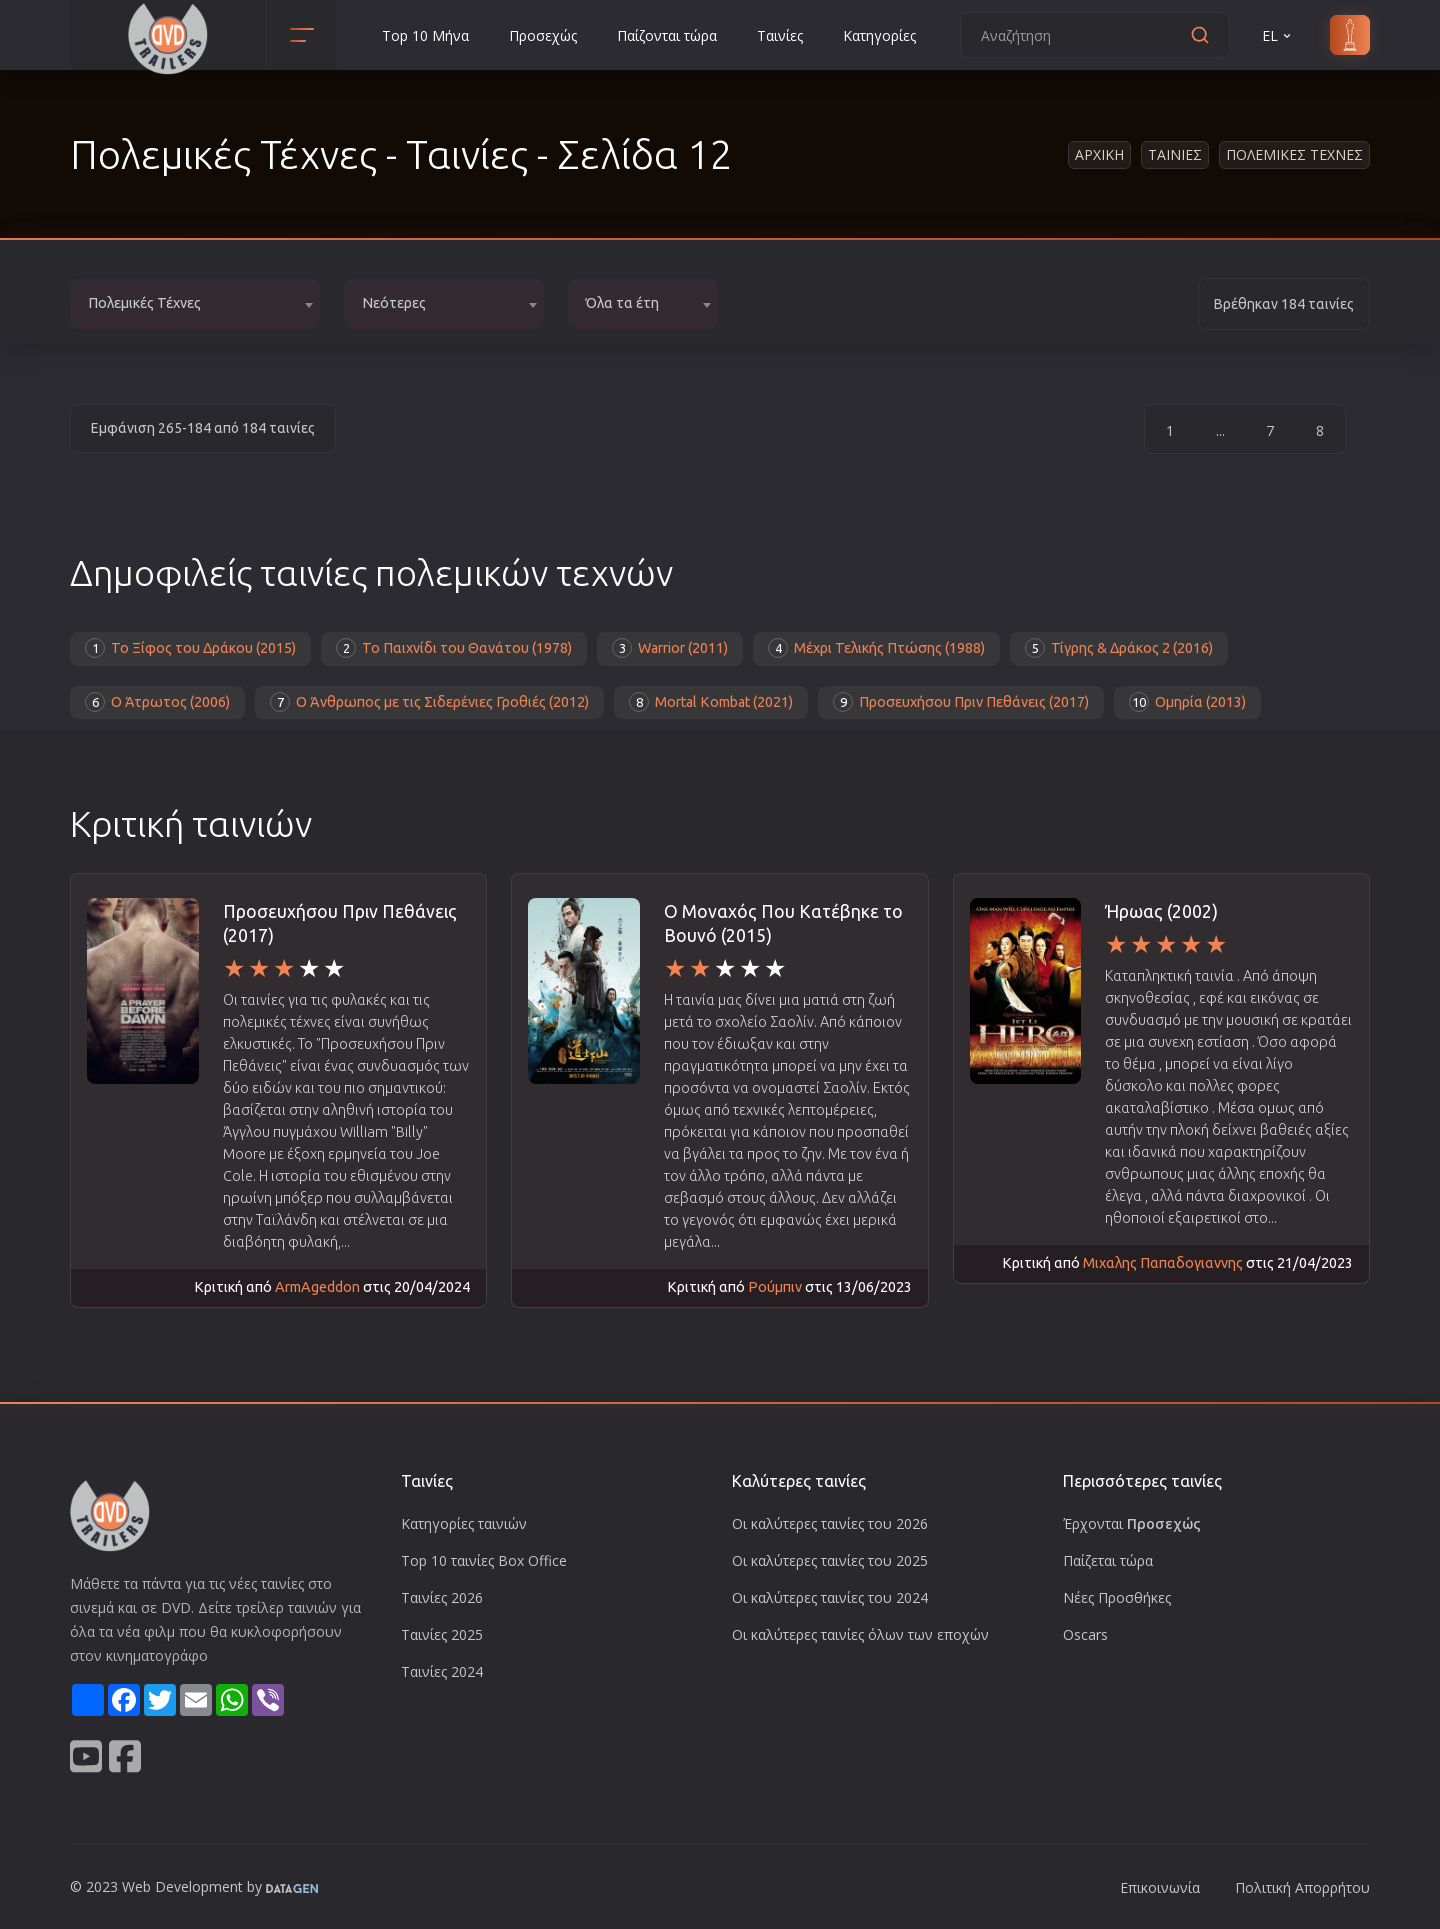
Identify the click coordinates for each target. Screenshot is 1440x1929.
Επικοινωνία (1160, 1887)
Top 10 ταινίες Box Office (484, 1560)
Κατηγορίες (879, 35)
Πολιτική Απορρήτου (1302, 1887)
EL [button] (1278, 35)
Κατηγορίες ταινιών (464, 1523)
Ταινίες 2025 (442, 1634)
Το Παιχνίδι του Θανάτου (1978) (454, 648)
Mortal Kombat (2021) (711, 702)
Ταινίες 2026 (442, 1597)
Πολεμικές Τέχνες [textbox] (144, 303)
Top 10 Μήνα (425, 35)
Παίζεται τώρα (1108, 1560)
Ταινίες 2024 (442, 1671)
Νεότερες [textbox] (394, 303)
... (1220, 430)
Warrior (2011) (670, 648)
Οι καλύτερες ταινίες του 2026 (830, 1523)
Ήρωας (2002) (1161, 911)
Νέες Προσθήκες (1117, 1597)
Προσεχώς (543, 35)
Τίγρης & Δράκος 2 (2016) (1119, 648)
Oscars (1085, 1634)
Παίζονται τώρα (667, 35)
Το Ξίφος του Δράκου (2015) (190, 648)
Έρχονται (1132, 1523)
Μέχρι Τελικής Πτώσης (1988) (876, 648)
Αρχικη (1099, 154)
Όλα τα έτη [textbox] (622, 303)
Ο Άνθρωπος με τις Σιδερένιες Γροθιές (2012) (429, 702)
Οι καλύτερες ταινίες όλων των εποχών (860, 1634)
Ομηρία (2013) (1187, 702)
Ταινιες (1175, 154)
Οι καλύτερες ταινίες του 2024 (830, 1597)
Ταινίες (780, 35)
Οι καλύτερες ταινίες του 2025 (830, 1560)
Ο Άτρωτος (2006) (157, 702)
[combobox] (195, 304)
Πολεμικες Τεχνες (1294, 154)
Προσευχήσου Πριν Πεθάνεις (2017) (961, 702)
